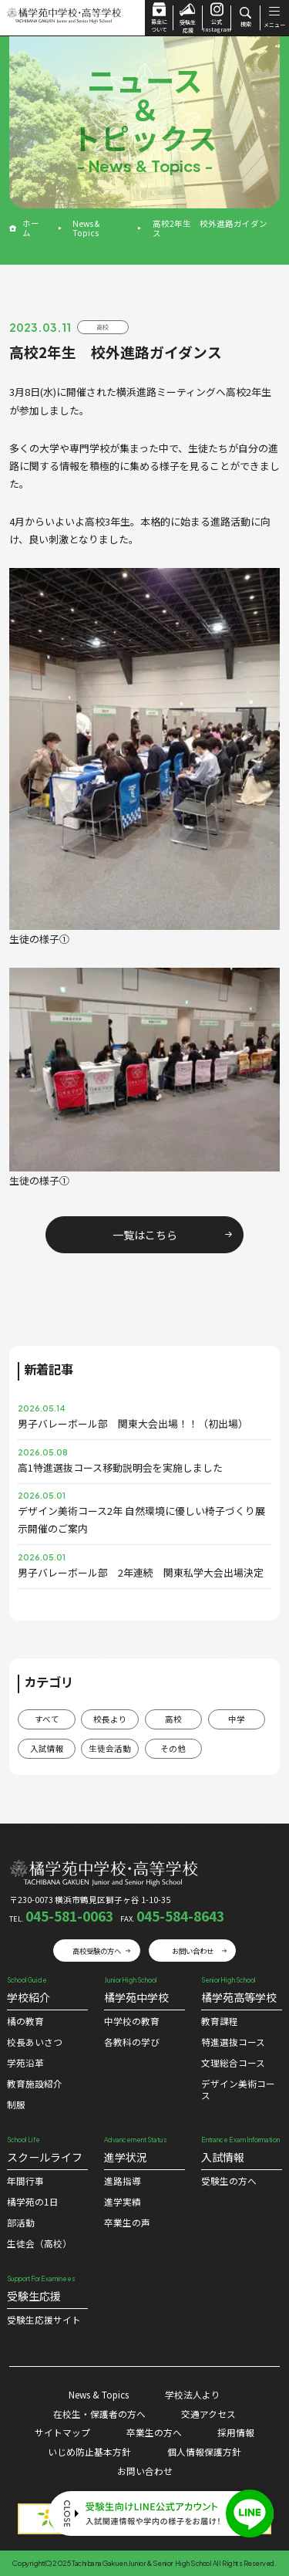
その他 (173, 1748)
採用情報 (235, 2432)
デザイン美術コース (238, 2089)
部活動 (21, 2222)
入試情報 (47, 1748)
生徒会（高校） (39, 2243)
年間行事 (25, 2180)
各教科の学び (132, 2041)
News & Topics (85, 228)
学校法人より (192, 2394)
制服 (16, 2104)
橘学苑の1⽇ (33, 2201)
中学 (236, 1719)
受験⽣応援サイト (44, 2319)
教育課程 (219, 2020)
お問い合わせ (192, 1951)
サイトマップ (62, 2432)
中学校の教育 (132, 2020)
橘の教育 (25, 2020)
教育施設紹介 (34, 2083)
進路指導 (122, 2180)
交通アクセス (208, 2413)
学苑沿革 (25, 2062)
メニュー (274, 18)
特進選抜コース (233, 2041)
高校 (173, 1719)
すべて (47, 1719)
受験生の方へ (229, 2180)
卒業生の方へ (154, 2432)
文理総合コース (233, 2062)
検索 (245, 17)
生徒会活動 (110, 1748)
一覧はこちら (145, 1234)
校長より (110, 1719)
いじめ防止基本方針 (89, 2451)
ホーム (30, 228)
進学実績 (122, 2201)
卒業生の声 (127, 2222)
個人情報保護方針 (204, 2451)
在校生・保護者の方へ (99, 2413)
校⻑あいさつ (34, 2041)
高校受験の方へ (96, 1951)
